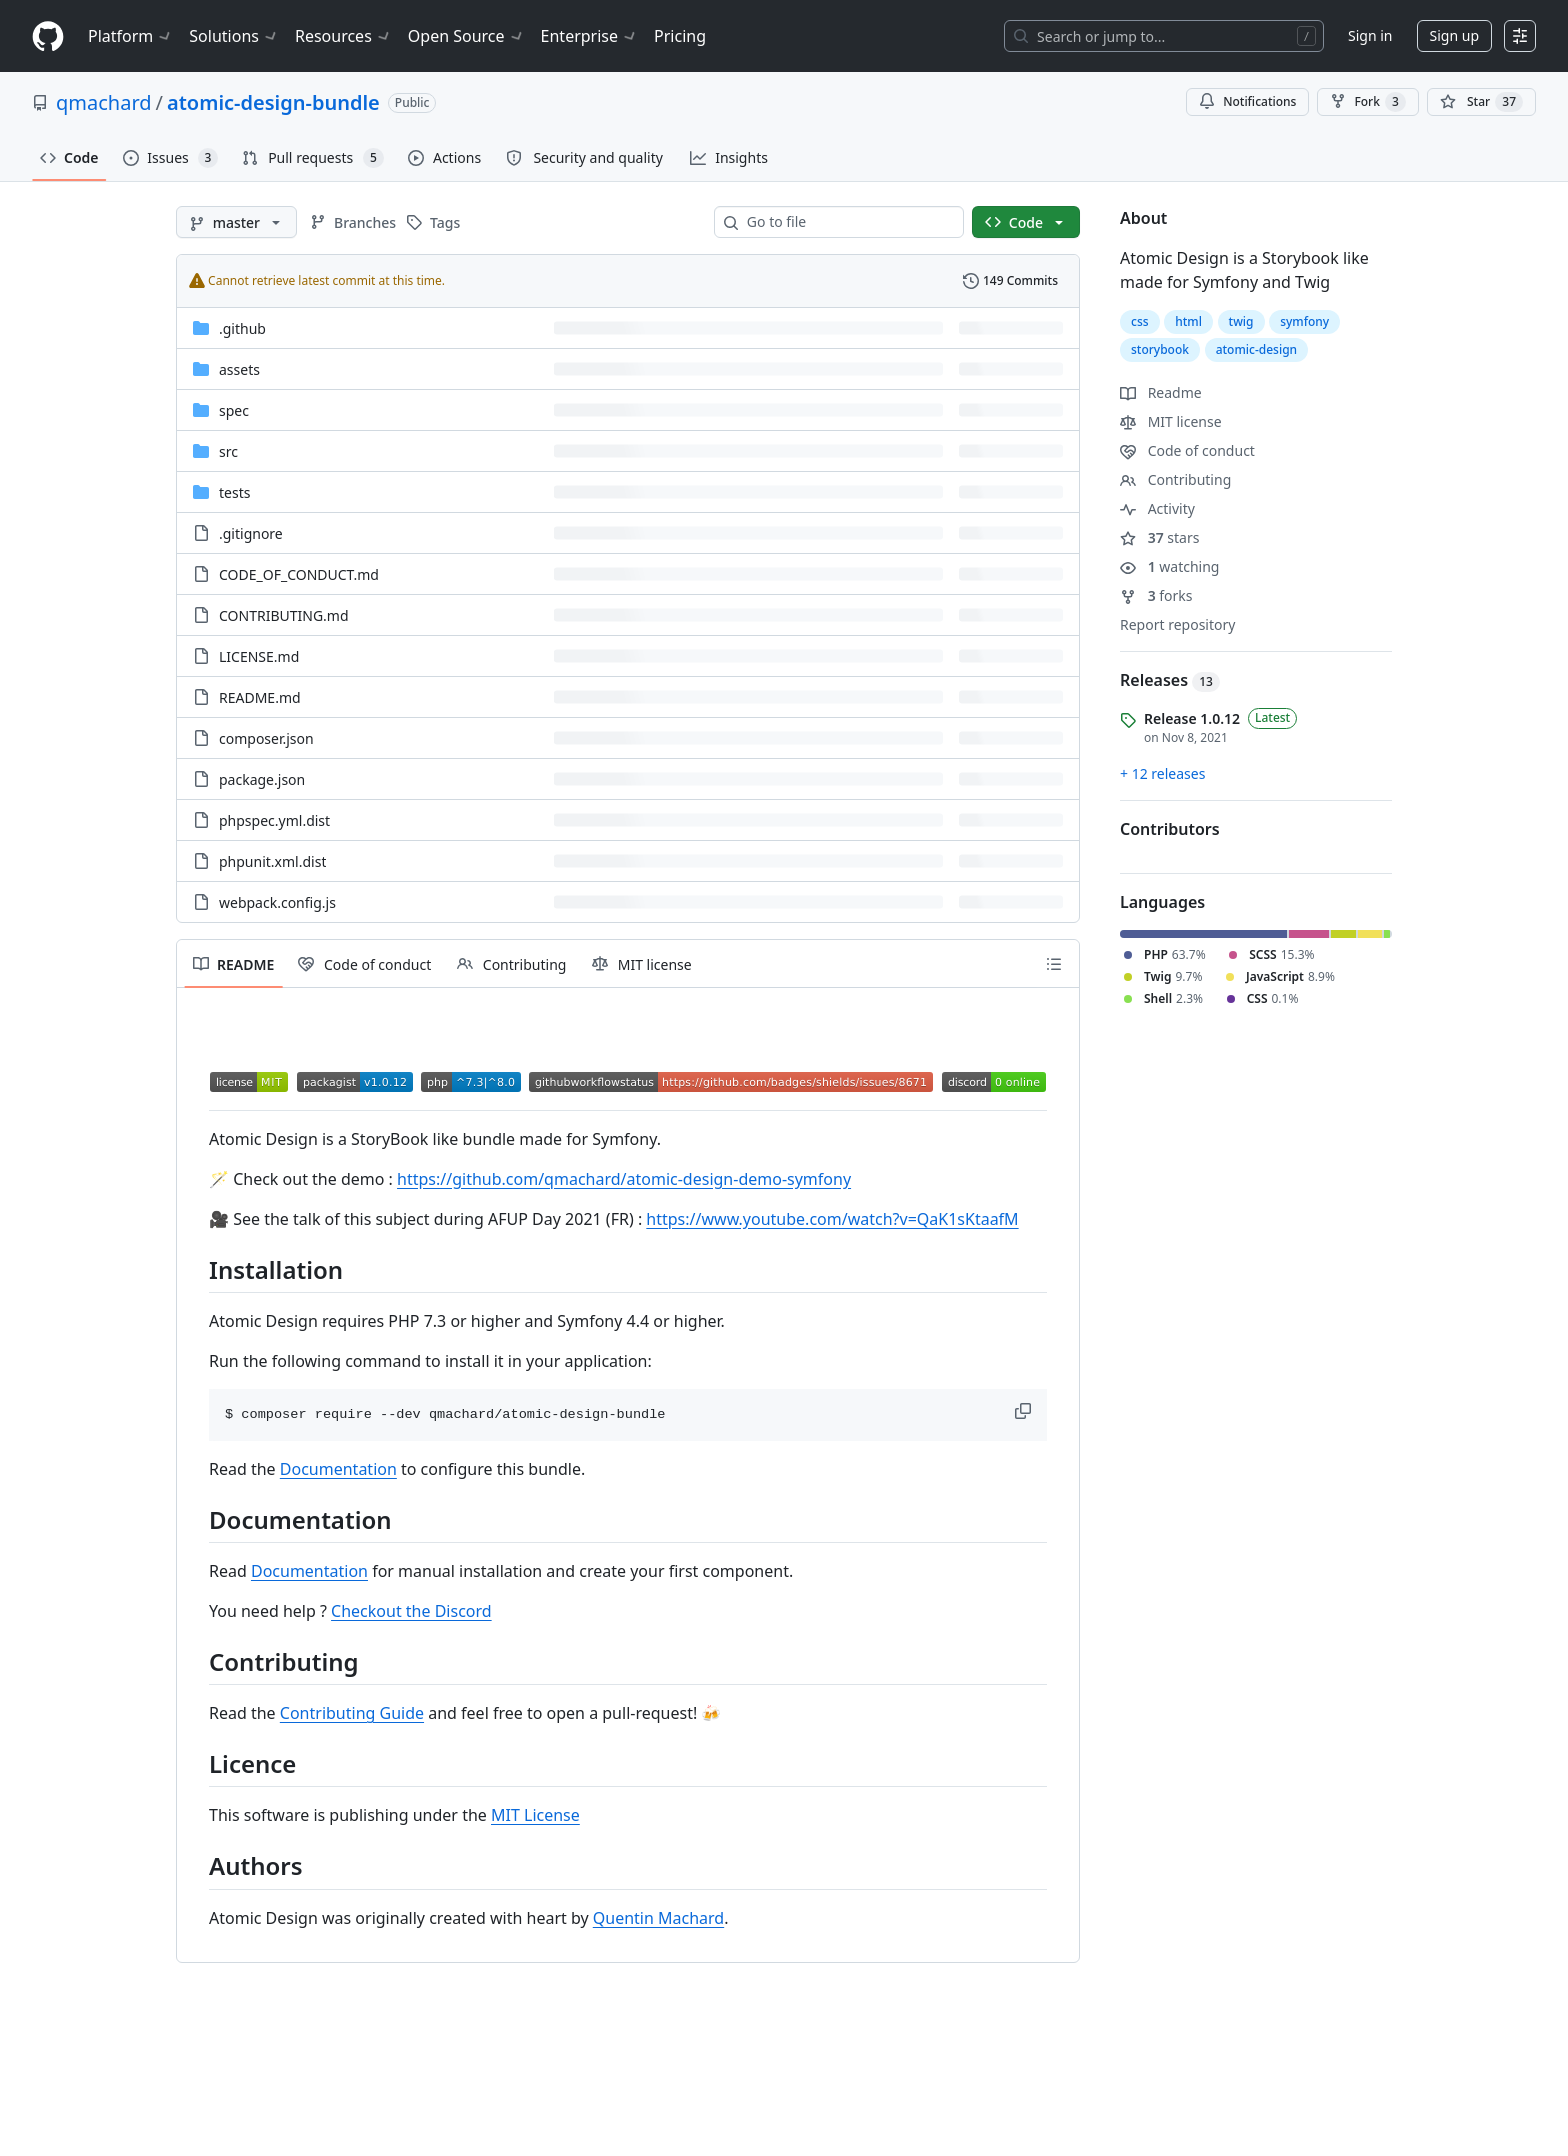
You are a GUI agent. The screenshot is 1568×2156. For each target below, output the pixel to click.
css (1140, 321)
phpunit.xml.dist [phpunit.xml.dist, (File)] (272, 861)
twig (1241, 321)
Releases (1170, 680)
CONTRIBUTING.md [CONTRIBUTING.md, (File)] (284, 615)
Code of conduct (1187, 450)
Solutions (234, 36)
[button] (1025, 1411)
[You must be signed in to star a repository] (1481, 102)
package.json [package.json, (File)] (262, 779)
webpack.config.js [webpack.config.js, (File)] (277, 902)
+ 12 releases (1162, 773)
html (1188, 321)
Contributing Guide (352, 1713)
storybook (1160, 349)
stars (1159, 537)
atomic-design (1257, 349)
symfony (1304, 321)
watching (1169, 566)
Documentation (338, 1469)
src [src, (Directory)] (228, 451)
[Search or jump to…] (1164, 36)
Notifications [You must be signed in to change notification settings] (1247, 101)
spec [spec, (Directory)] (234, 410)
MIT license (1171, 421)
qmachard (104, 102)
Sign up (1454, 35)
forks (1156, 595)
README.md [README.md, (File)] (260, 697)
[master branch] (236, 222)
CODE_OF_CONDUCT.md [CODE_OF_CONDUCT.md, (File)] (299, 574)
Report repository (1177, 624)
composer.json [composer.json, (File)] (266, 738)
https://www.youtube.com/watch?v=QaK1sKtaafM (832, 1219)
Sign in (1370, 35)
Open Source (466, 36)
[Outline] (1054, 964)
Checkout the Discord (411, 1611)
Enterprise (589, 36)
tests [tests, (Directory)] (234, 492)
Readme (1161, 392)
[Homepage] (48, 36)
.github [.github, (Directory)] (242, 328)
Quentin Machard (658, 1918)
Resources (343, 36)
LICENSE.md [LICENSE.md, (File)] (259, 656)
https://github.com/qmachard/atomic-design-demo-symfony (624, 1179)
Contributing (1175, 479)
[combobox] (847, 222)
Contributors (1170, 829)
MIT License (535, 1815)
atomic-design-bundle (273, 102)
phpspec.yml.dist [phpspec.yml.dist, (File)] (274, 820)
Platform (130, 36)
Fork (1367, 102)
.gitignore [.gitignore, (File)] (251, 533)
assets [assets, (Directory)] (239, 369)
